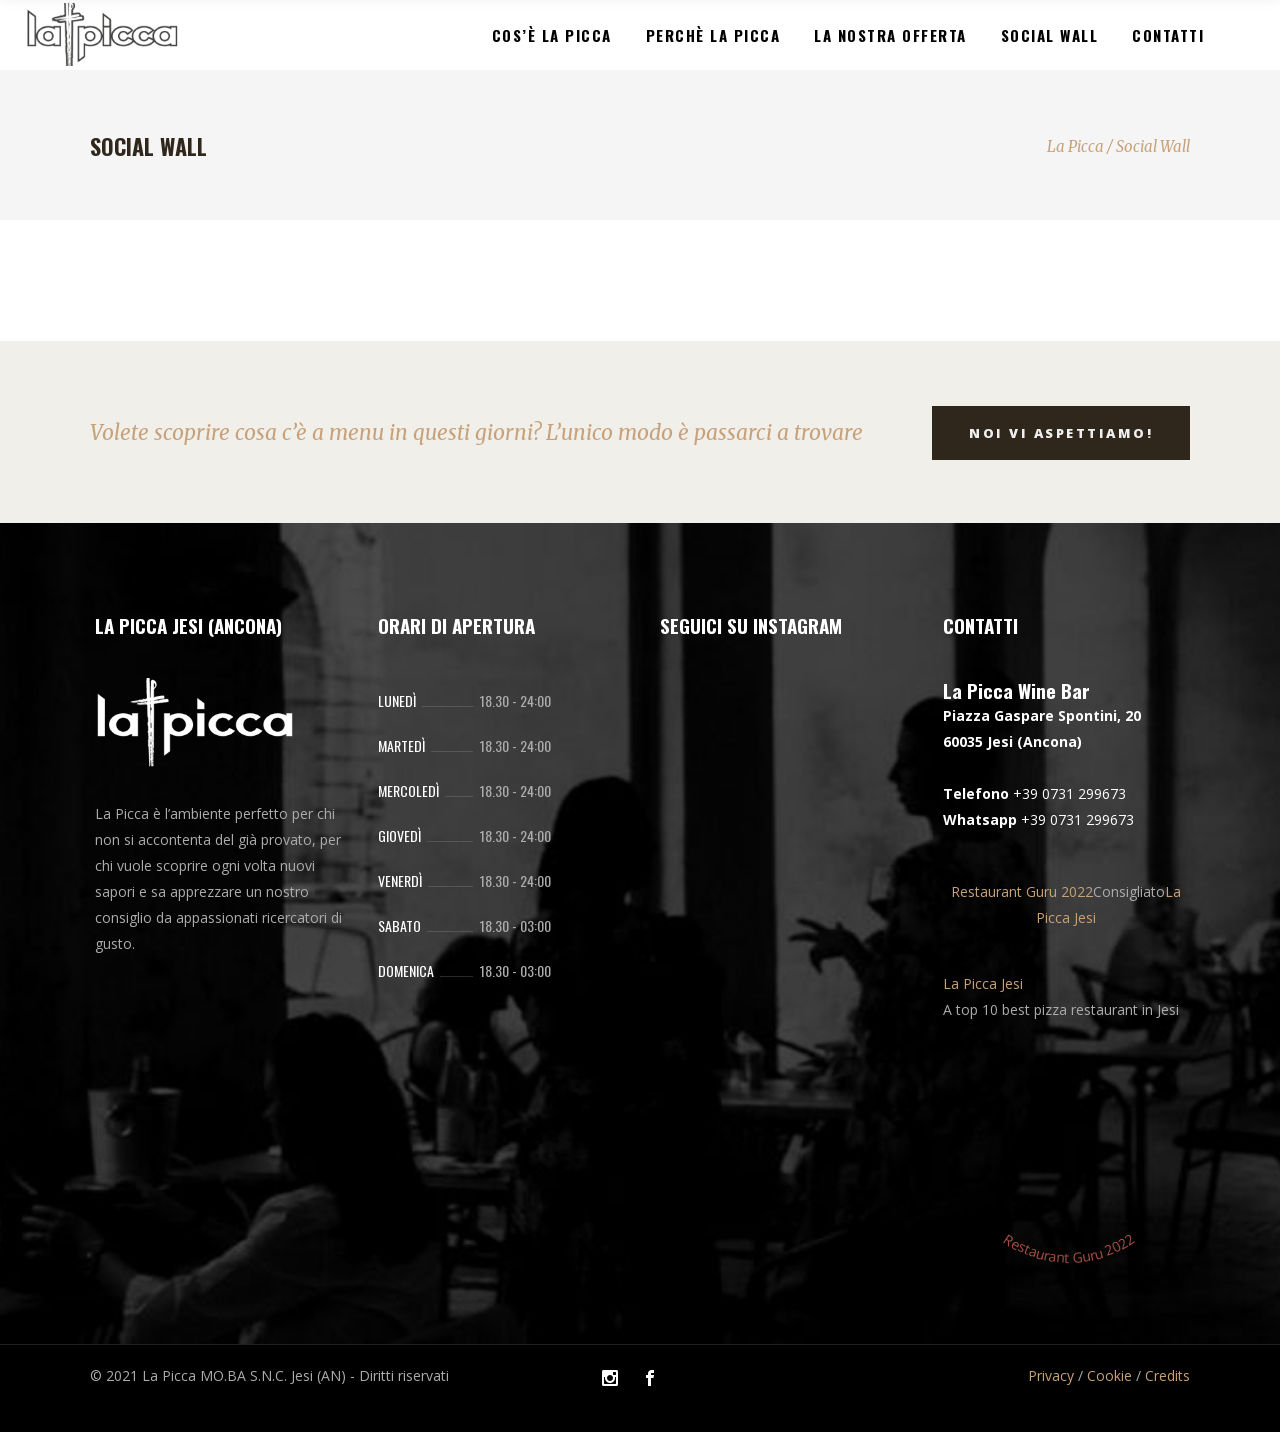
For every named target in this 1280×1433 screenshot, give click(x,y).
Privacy (1051, 1375)
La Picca (1075, 146)
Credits (1167, 1375)
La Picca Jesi (983, 983)
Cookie (1109, 1375)
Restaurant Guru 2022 (1022, 891)
